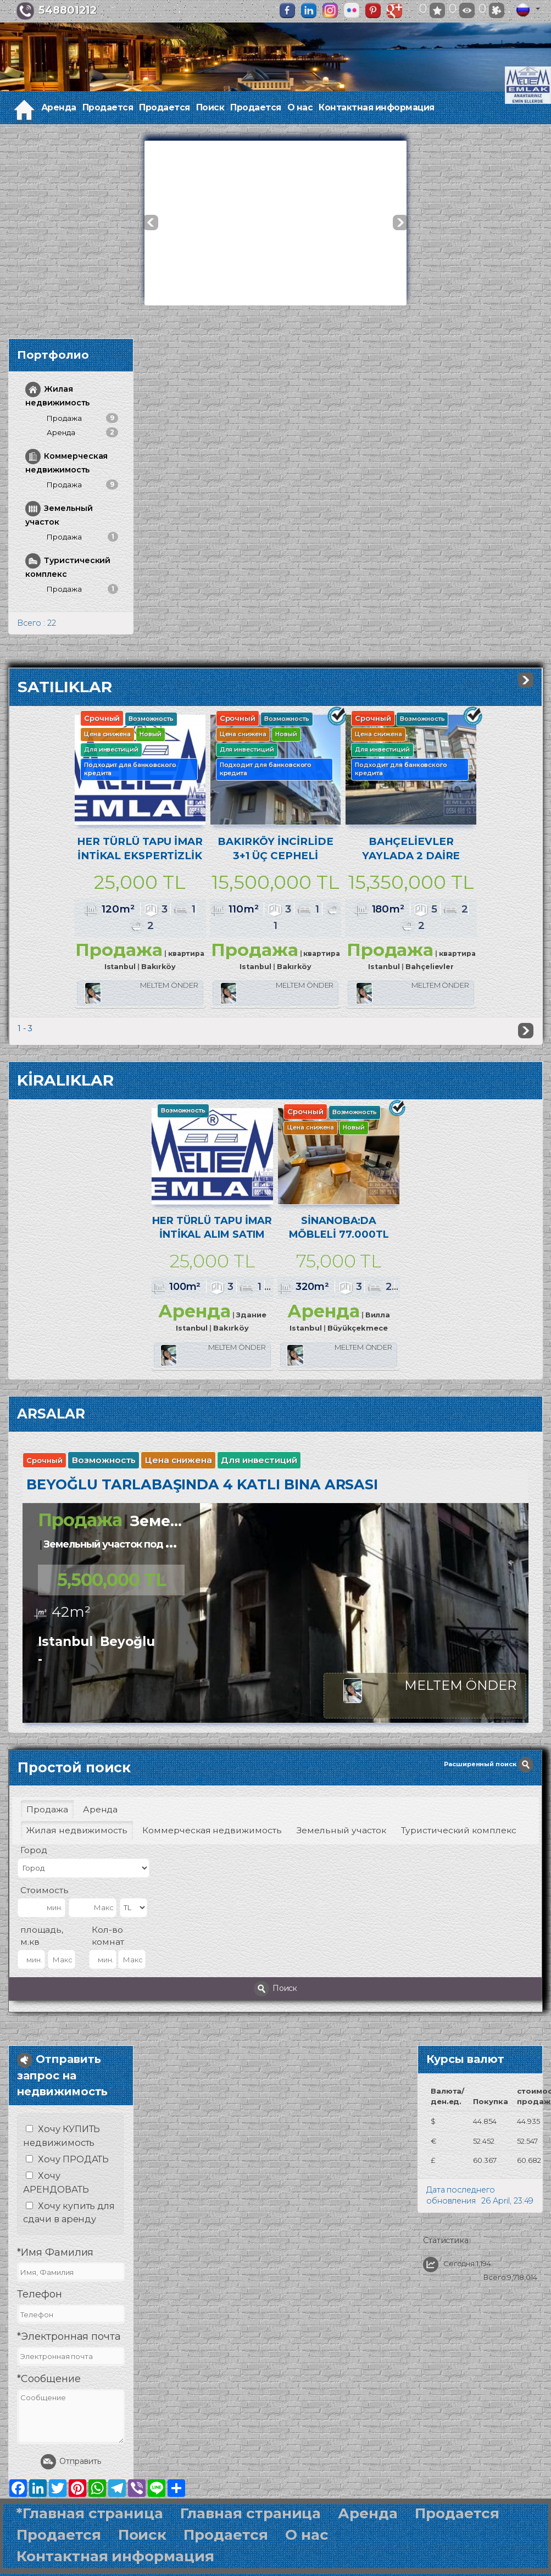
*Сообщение (49, 2408)
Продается (107, 107)
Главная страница (250, 2543)
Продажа (82, 418)
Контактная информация (377, 107)
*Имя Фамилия (55, 2282)
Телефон (39, 2324)
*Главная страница (89, 2543)
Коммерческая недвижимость (66, 462)
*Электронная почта (69, 2367)
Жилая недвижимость (57, 395)
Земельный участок (59, 514)
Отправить (71, 2491)
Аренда (58, 107)
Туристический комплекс (67, 566)
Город (33, 1880)
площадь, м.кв (41, 1965)
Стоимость (44, 1920)
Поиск (210, 107)
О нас (300, 107)
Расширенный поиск (488, 1794)
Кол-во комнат (108, 1965)
